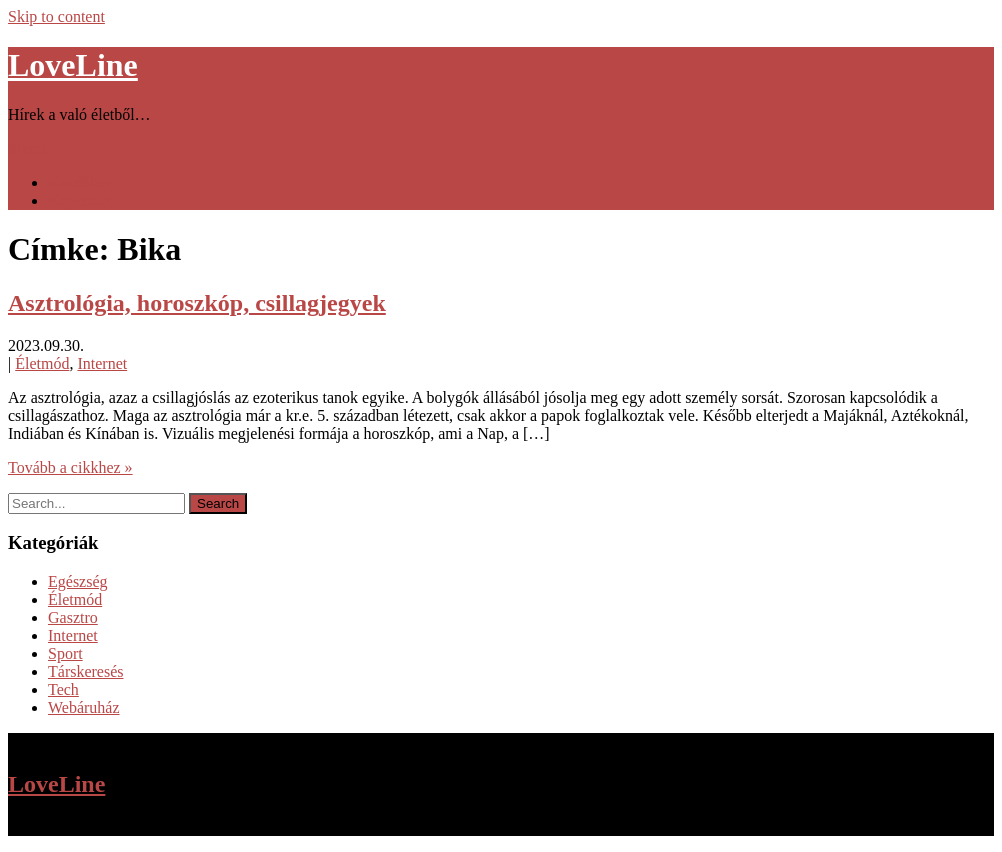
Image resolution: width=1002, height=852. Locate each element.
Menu (26, 148)
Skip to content (56, 16)
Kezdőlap (78, 182)
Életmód (42, 363)
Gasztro (73, 617)
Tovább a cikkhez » (70, 467)
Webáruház (84, 707)
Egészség (78, 581)
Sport (65, 653)
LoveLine (73, 65)
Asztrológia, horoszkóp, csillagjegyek (197, 303)
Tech (63, 689)
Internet (102, 363)
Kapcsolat (80, 200)
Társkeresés (86, 671)
